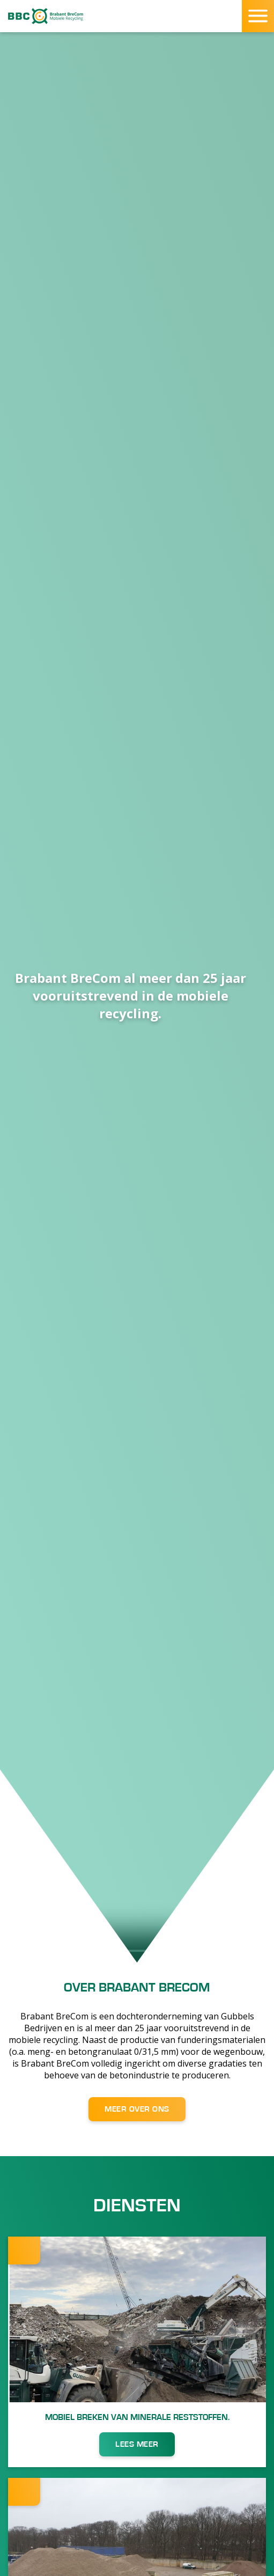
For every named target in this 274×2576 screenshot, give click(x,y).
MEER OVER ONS (137, 2109)
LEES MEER (137, 2444)
